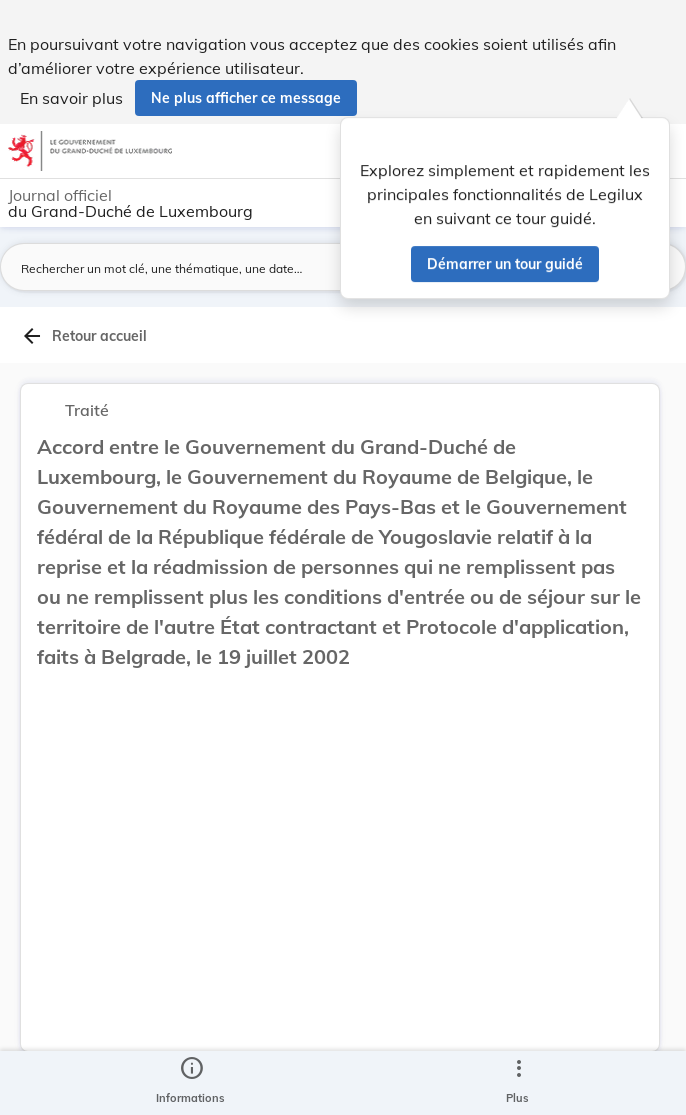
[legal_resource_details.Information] (190, 1083)
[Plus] (518, 1083)
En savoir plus (71, 98)
